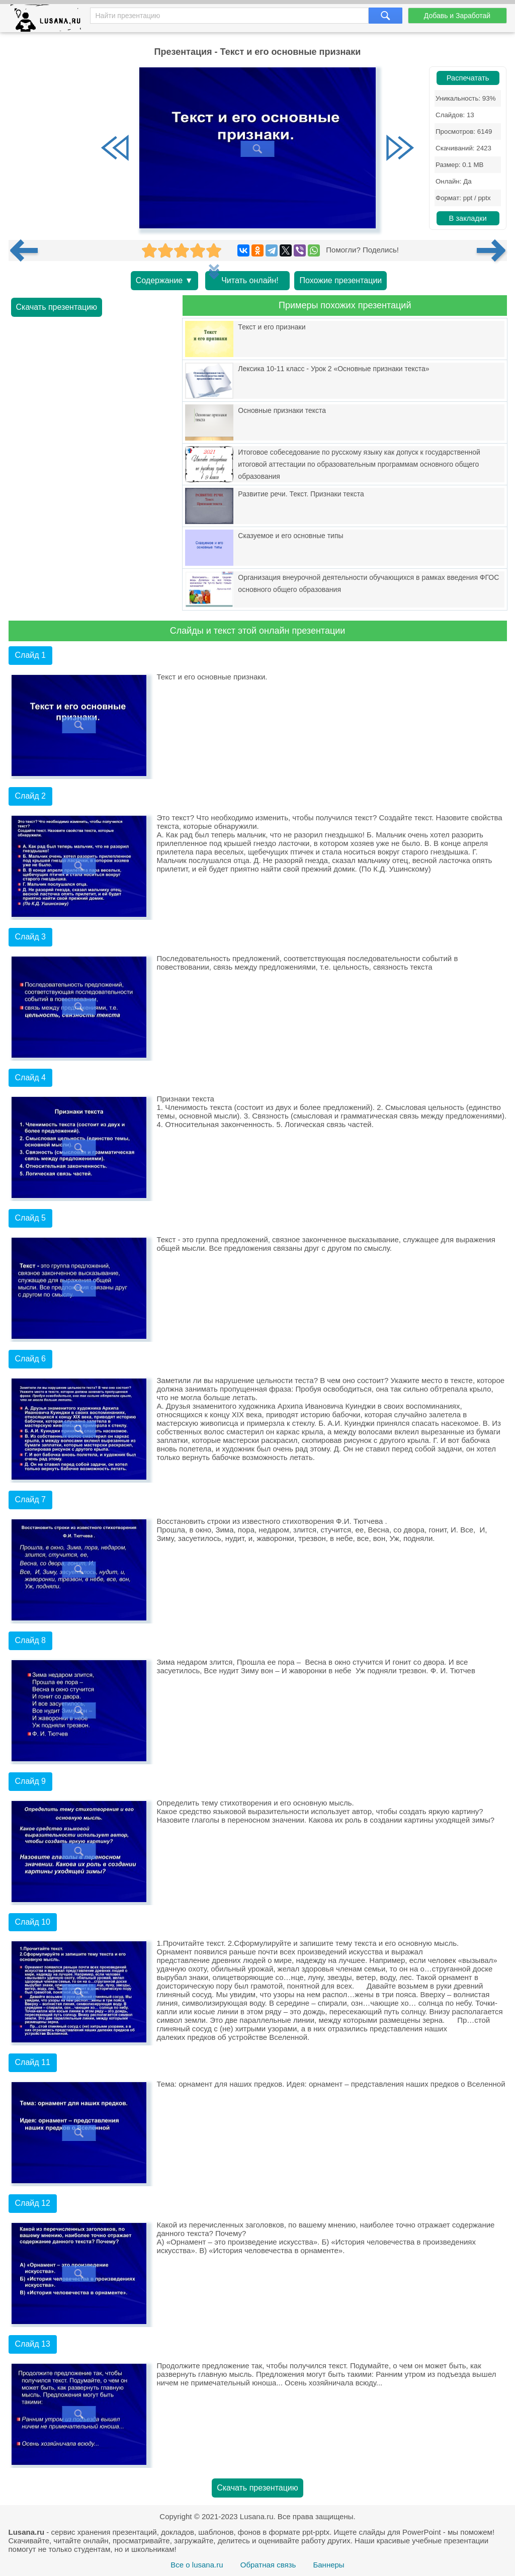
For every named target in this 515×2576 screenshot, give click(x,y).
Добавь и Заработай (457, 16)
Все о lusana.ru (196, 2564)
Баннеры (328, 2564)
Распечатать (468, 78)
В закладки (467, 218)
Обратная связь (268, 2564)
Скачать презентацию (57, 307)
